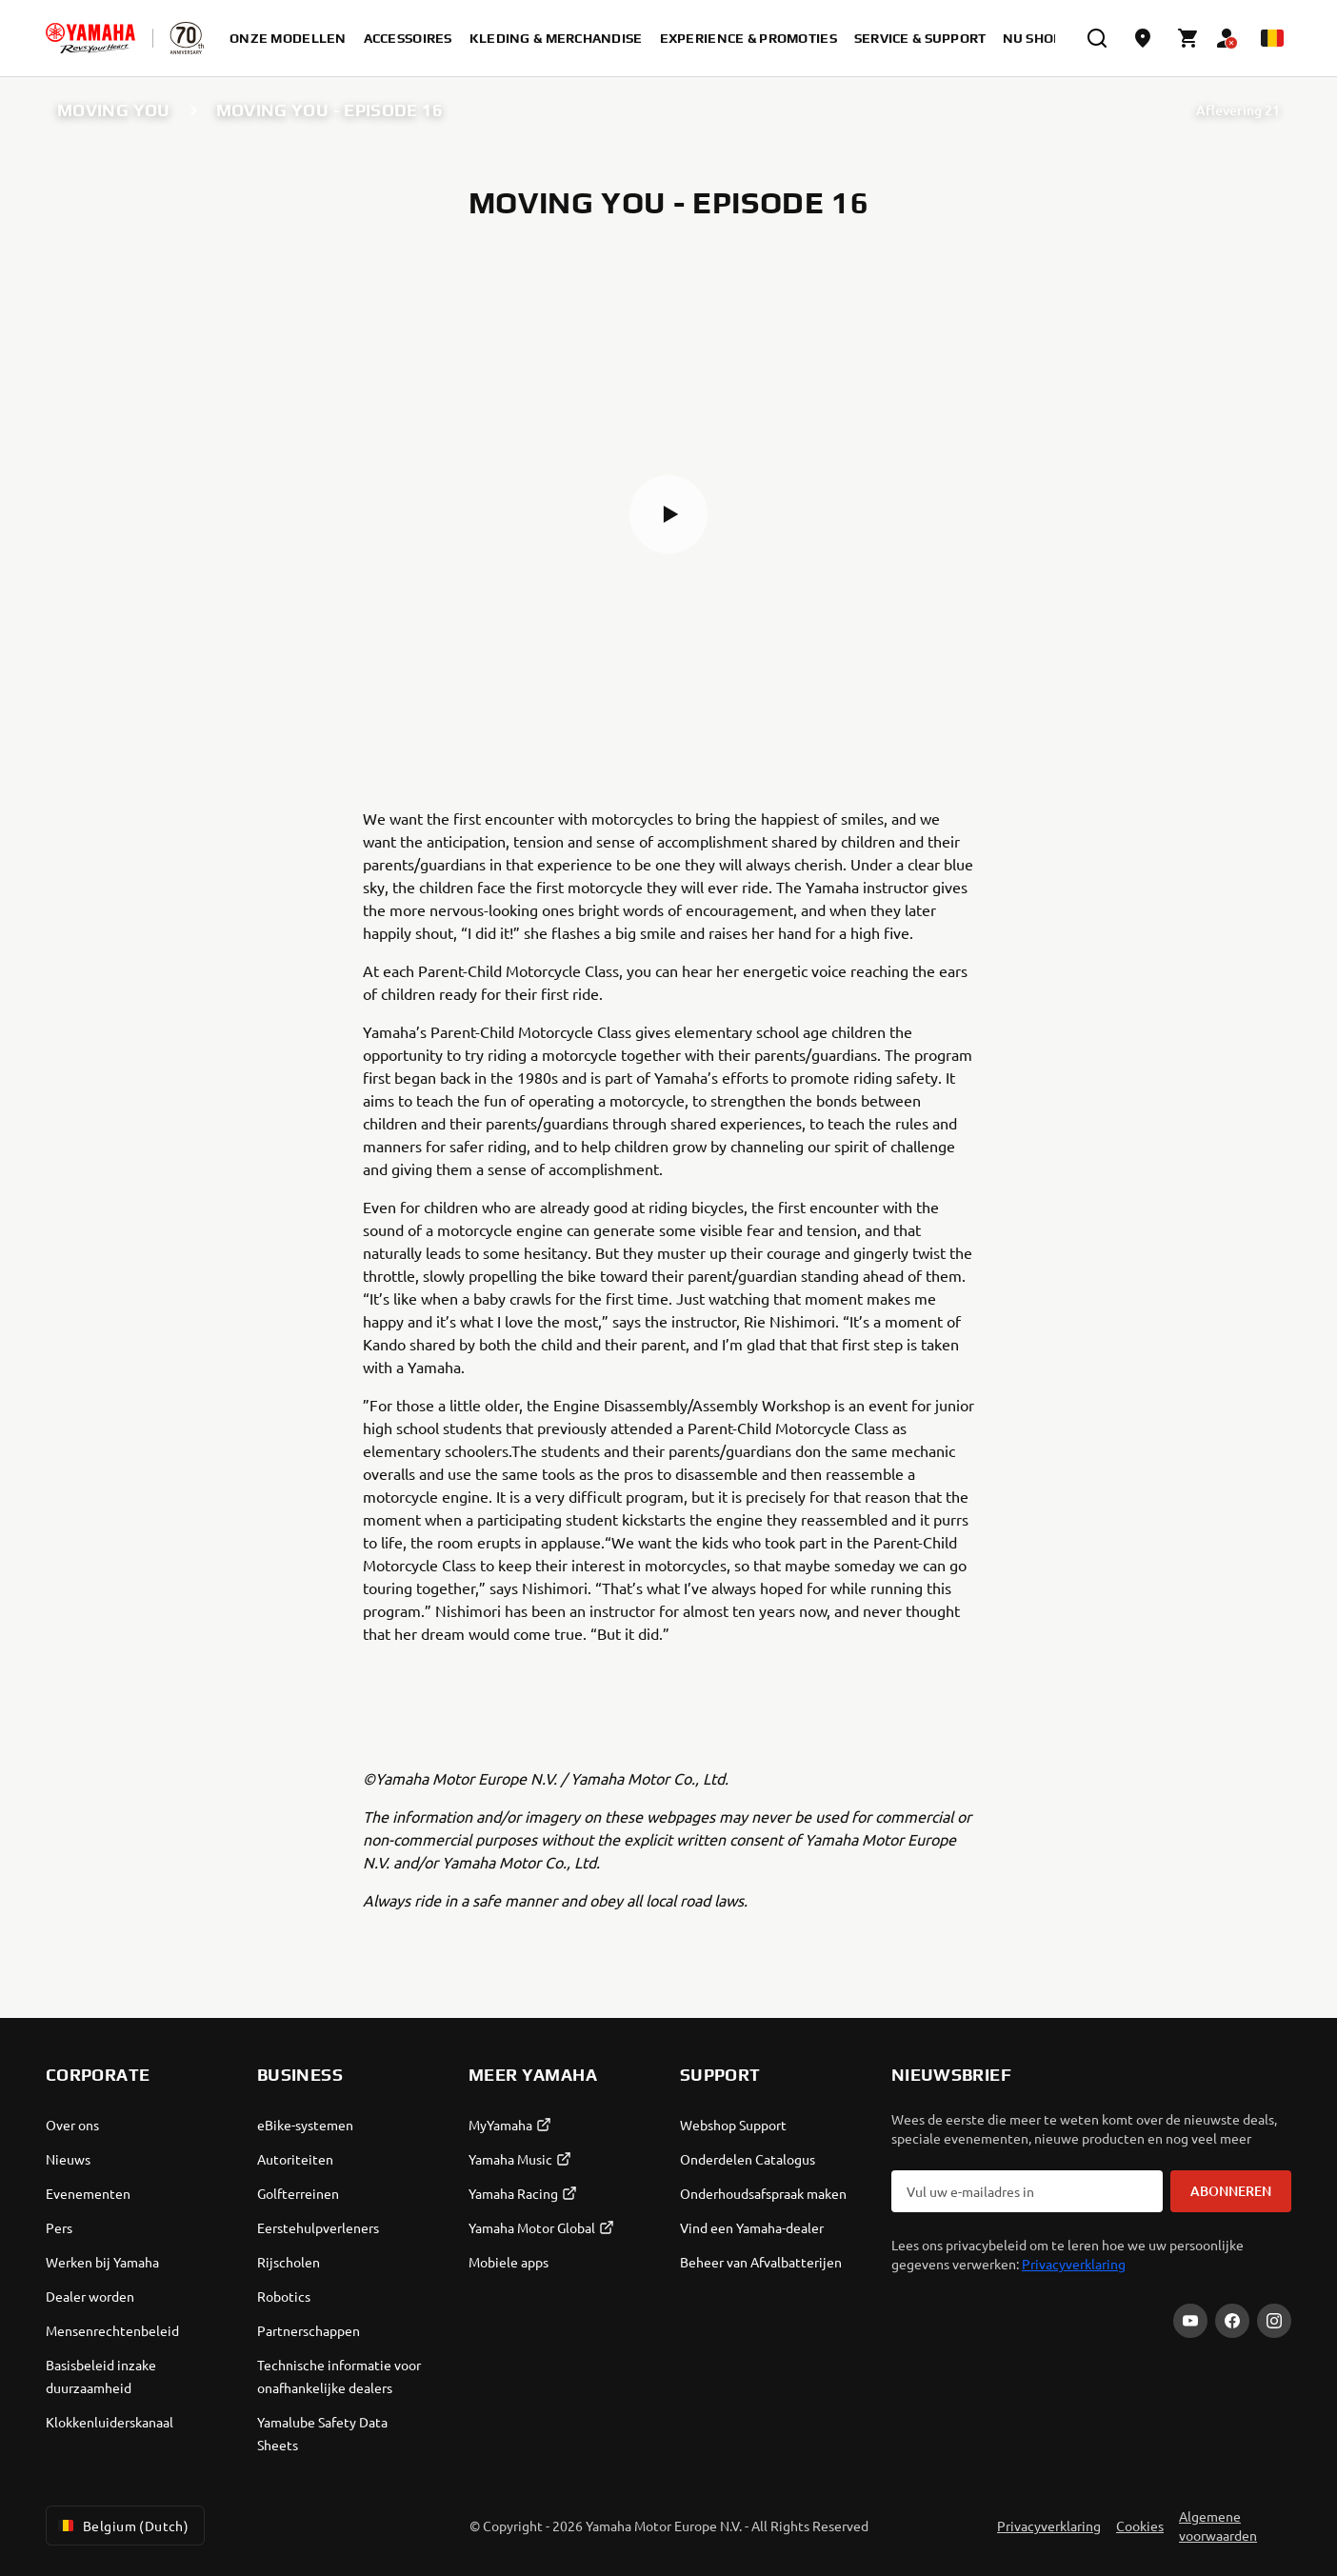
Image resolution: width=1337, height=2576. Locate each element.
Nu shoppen (1047, 38)
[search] (1097, 38)
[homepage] (90, 38)
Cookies (1140, 2525)
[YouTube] (1190, 2321)
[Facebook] (1232, 2321)
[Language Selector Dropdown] (1272, 38)
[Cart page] (1188, 38)
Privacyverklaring (1074, 2263)
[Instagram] (1274, 2321)
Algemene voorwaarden (1218, 2525)
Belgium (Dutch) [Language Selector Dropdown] (121, 2525)
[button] (668, 514)
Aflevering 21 (1238, 110)
